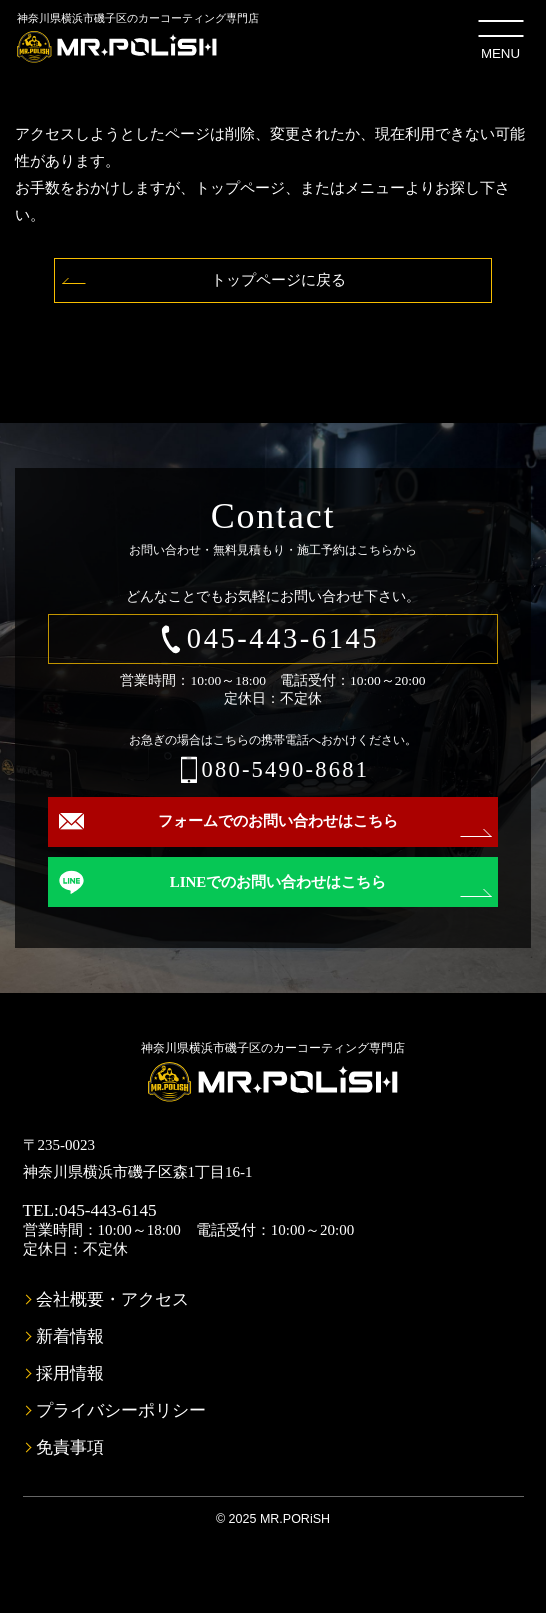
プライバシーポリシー (121, 1410)
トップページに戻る (278, 280)
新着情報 (70, 1336)
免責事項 (70, 1447)
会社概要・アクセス (112, 1299)
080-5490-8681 (285, 769)
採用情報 (70, 1373)
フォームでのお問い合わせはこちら (278, 821)
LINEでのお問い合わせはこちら (278, 882)
